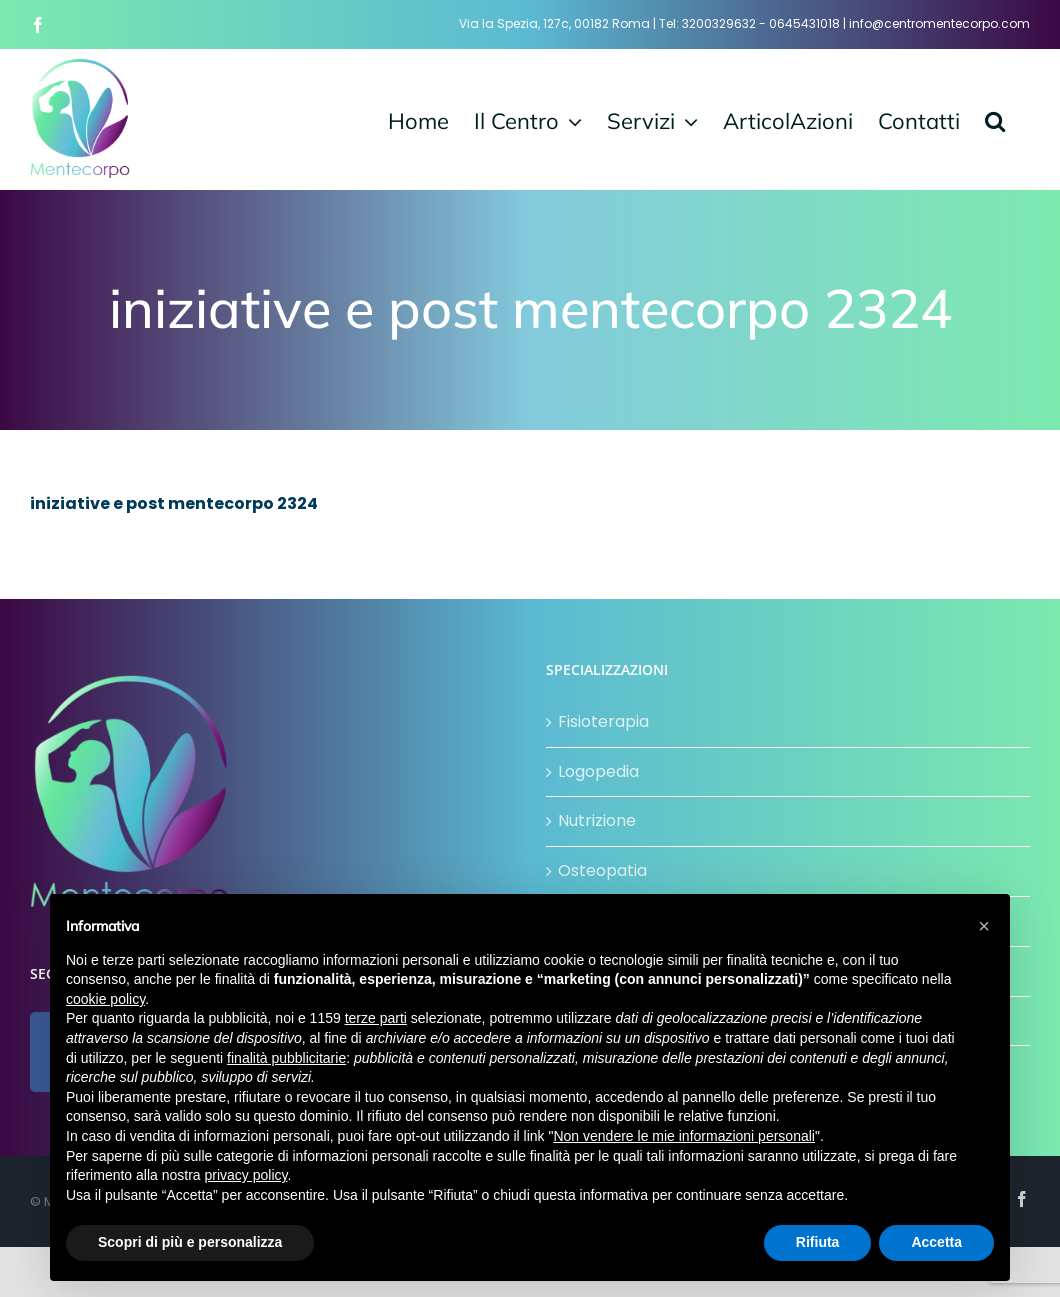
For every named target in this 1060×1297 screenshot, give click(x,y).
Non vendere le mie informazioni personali (683, 1136)
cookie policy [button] (105, 999)
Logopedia (598, 771)
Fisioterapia (603, 721)
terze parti (376, 1018)
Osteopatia (602, 870)
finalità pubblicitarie (286, 1058)
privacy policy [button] (246, 1175)
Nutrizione (597, 820)
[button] (995, 119)
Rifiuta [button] (818, 1242)
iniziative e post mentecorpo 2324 (174, 503)
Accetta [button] (936, 1242)
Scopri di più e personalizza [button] (190, 1242)
